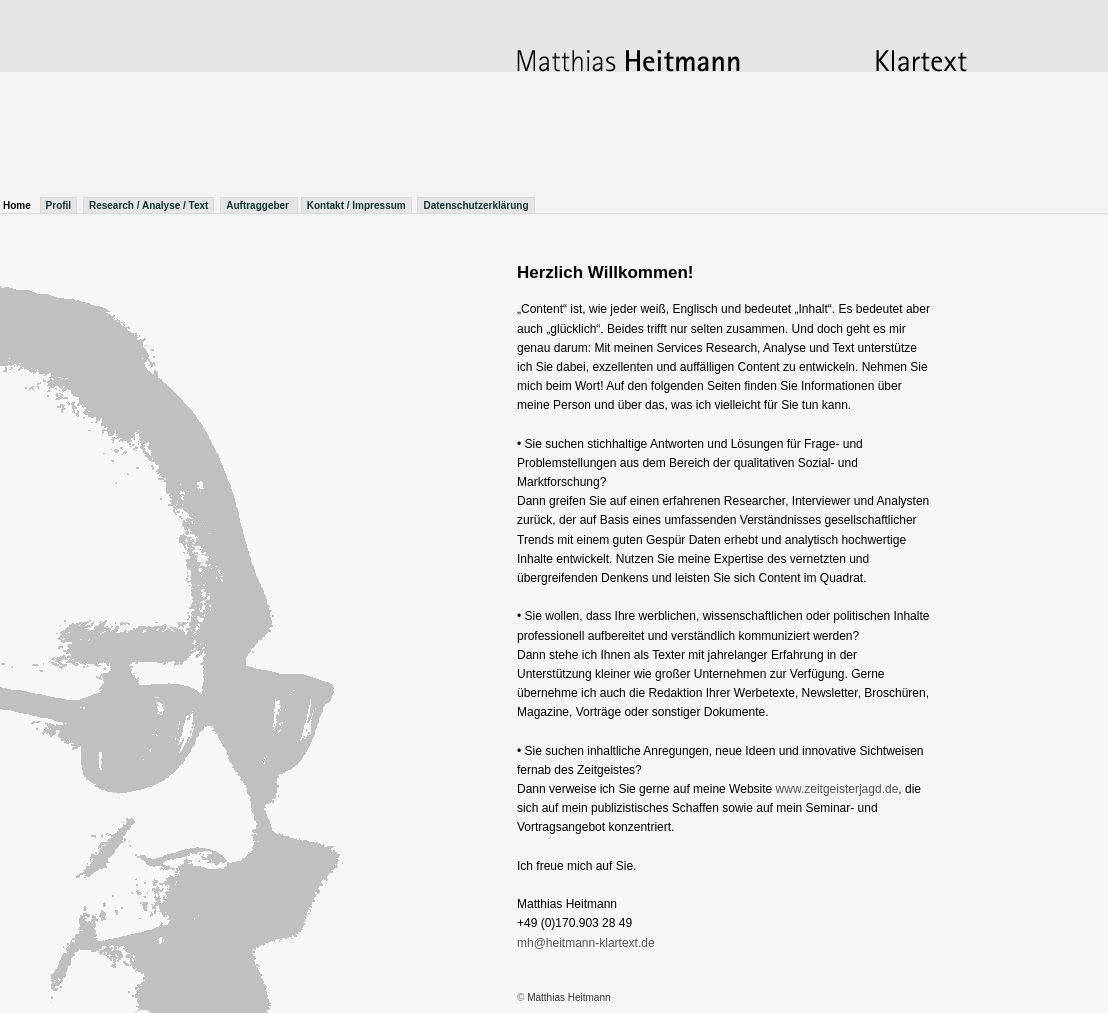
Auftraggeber (259, 205)
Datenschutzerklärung (475, 205)
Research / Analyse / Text (149, 205)
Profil (59, 205)
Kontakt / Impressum (356, 205)
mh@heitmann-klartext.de (586, 943)
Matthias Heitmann (568, 997)
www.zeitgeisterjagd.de (837, 789)
